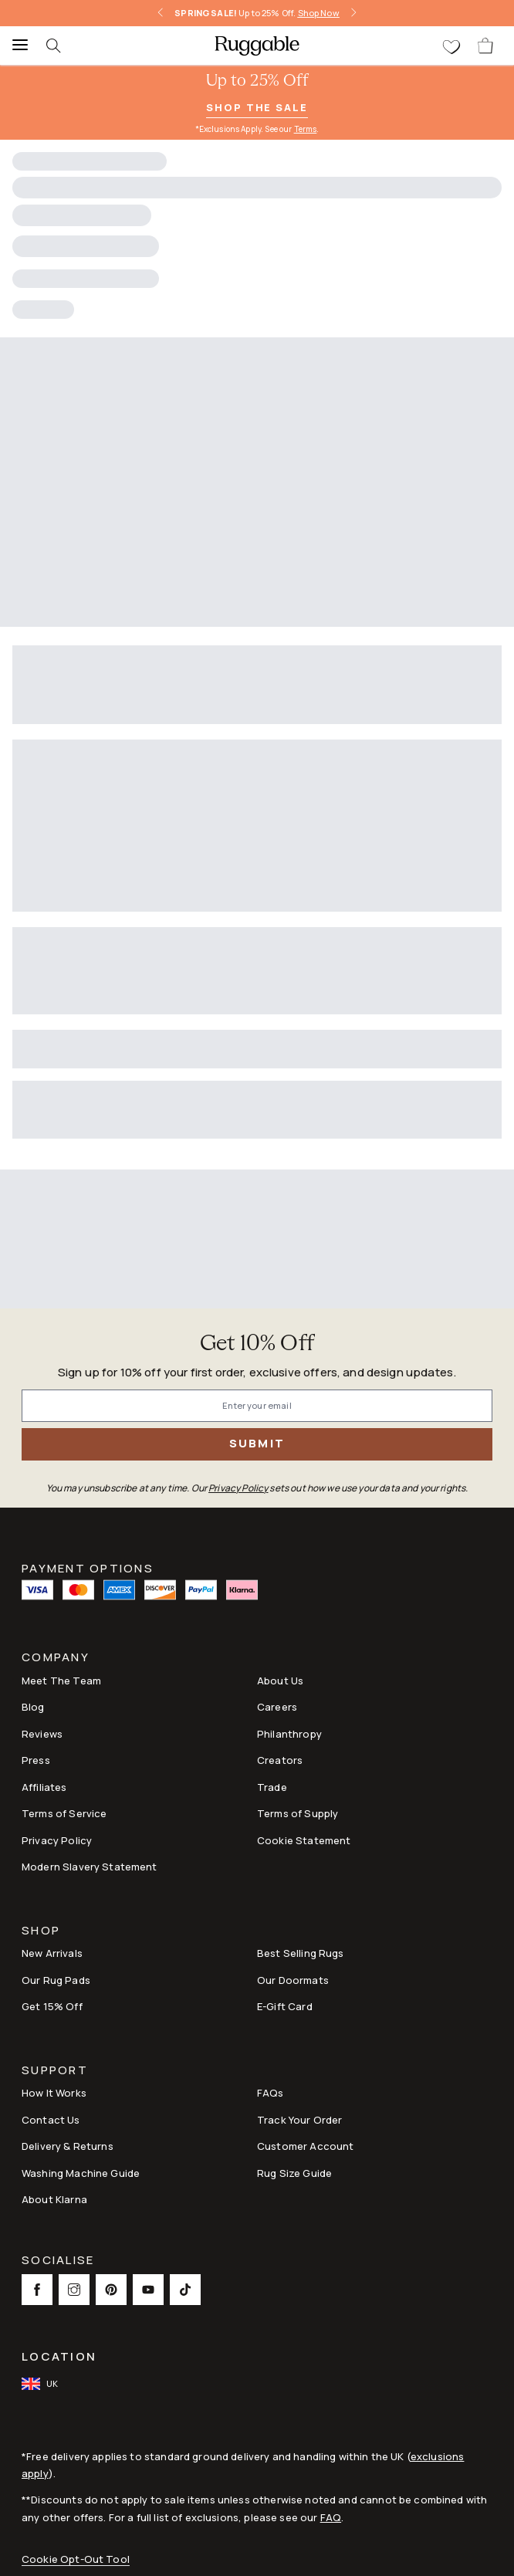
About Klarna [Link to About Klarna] (54, 2199)
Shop (41, 1931)
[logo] (257, 45)
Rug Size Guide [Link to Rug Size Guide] (294, 2173)
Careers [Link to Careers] (277, 1707)
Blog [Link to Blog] (33, 1707)
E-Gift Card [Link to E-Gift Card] (285, 2006)
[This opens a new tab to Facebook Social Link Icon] (37, 2289)
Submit (257, 1443)
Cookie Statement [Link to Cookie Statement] (303, 1840)
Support (55, 2071)
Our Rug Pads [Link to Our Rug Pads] (56, 1980)
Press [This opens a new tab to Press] (36, 1760)
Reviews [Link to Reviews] (42, 1734)
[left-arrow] (160, 13)
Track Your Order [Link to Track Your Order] (299, 2120)
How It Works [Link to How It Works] (54, 2093)
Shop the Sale (257, 107)
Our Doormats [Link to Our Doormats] (293, 1980)
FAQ (330, 2517)
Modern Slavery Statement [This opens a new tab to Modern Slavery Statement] (89, 1867)
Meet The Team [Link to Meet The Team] (61, 1680)
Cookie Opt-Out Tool (76, 2559)
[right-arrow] (353, 13)
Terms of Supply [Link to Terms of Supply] (297, 1813)
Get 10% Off (257, 1344)
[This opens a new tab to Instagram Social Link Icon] (74, 2289)
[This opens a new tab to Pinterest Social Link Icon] (111, 2289)
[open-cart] (486, 45)
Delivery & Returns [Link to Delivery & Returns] (67, 2146)
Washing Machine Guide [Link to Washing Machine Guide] (81, 2173)
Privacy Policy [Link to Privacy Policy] (57, 1840)
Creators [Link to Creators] (280, 1760)
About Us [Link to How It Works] (280, 1680)
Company (56, 1658)
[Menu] (15, 45)
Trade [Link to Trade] (272, 1787)
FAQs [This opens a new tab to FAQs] (270, 2093)
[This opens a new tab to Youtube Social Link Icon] (148, 2289)
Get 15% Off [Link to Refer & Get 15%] (52, 2006)
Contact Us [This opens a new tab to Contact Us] (51, 2120)
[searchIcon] (61, 45)
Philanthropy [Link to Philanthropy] (289, 1734)
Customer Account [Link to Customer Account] (305, 2146)
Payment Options (88, 1567)
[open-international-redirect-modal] (41, 2383)
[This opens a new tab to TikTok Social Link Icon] (185, 2289)
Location (59, 2356)
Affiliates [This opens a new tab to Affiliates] (44, 1787)
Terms (305, 129)
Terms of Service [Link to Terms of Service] (64, 1813)
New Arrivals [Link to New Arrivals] (52, 1953)
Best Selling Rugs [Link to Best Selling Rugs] (300, 1953)
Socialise (58, 2261)
